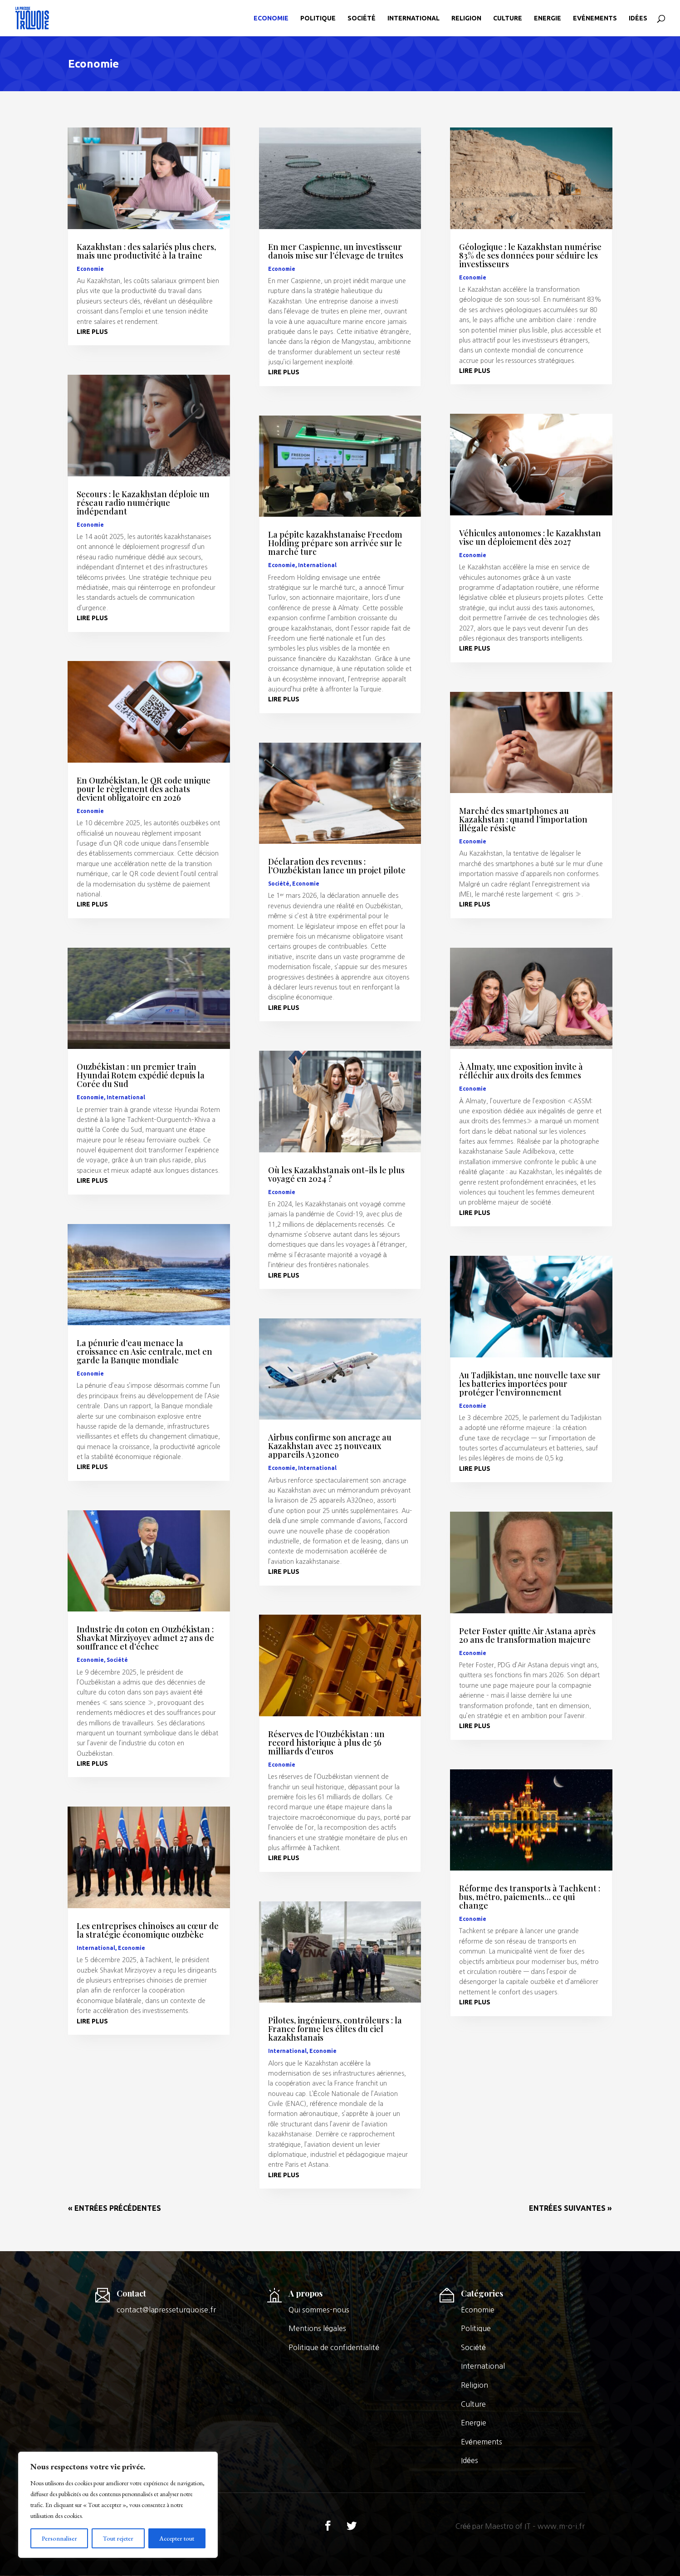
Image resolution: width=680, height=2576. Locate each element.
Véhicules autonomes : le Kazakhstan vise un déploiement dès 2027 (530, 537)
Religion (466, 18)
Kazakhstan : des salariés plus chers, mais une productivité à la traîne (146, 251)
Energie (547, 18)
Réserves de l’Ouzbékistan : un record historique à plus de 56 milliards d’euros (326, 1743)
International (413, 18)
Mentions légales (317, 2328)
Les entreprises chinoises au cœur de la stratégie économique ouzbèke (148, 1930)
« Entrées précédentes (114, 2208)
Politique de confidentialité (334, 2347)
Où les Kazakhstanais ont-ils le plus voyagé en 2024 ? (336, 1174)
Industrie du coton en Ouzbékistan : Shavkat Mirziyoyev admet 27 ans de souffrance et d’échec (145, 1638)
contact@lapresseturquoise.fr (166, 2309)
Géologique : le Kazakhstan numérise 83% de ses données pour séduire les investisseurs (530, 255)
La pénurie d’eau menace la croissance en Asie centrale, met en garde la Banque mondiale (144, 1351)
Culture (507, 18)
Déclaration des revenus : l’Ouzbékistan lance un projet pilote (337, 866)
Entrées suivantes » (570, 2208)
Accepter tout (176, 2538)
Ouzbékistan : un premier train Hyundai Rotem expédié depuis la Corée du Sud (141, 1075)
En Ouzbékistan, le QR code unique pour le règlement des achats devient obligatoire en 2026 (143, 789)
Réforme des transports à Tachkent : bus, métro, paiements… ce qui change (529, 1897)
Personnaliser (59, 2538)
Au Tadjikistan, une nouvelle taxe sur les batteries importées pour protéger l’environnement (530, 1384)
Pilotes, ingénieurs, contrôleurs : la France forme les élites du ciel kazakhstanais (335, 2029)
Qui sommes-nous (319, 2309)
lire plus (92, 331)
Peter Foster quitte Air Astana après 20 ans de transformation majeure (527, 1635)
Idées (638, 18)
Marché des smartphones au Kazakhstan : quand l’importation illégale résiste (523, 819)
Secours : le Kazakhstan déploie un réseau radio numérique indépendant (143, 503)
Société (361, 18)
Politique (318, 18)
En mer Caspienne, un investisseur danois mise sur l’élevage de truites (335, 251)
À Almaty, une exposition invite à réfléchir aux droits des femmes (521, 1071)
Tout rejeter (118, 2538)
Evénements (595, 18)
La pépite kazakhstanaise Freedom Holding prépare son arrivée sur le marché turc (335, 543)
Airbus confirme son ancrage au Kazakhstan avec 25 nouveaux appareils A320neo (329, 1446)
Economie (271, 18)
